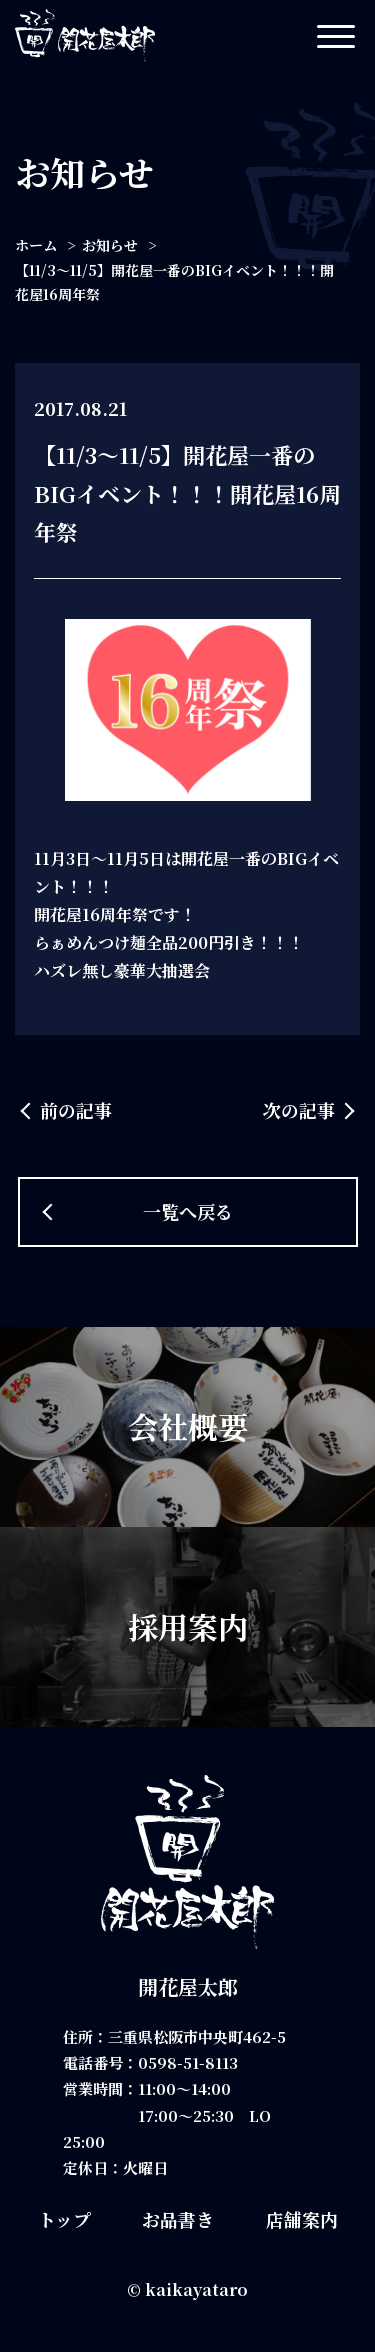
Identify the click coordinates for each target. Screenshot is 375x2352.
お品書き (178, 2219)
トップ (64, 2219)
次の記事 (299, 1110)
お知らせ (110, 245)
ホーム (36, 245)
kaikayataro (196, 2289)
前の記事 (76, 1110)
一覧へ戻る (188, 1211)
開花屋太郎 (188, 1986)
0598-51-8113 (188, 2062)
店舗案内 (302, 2219)
